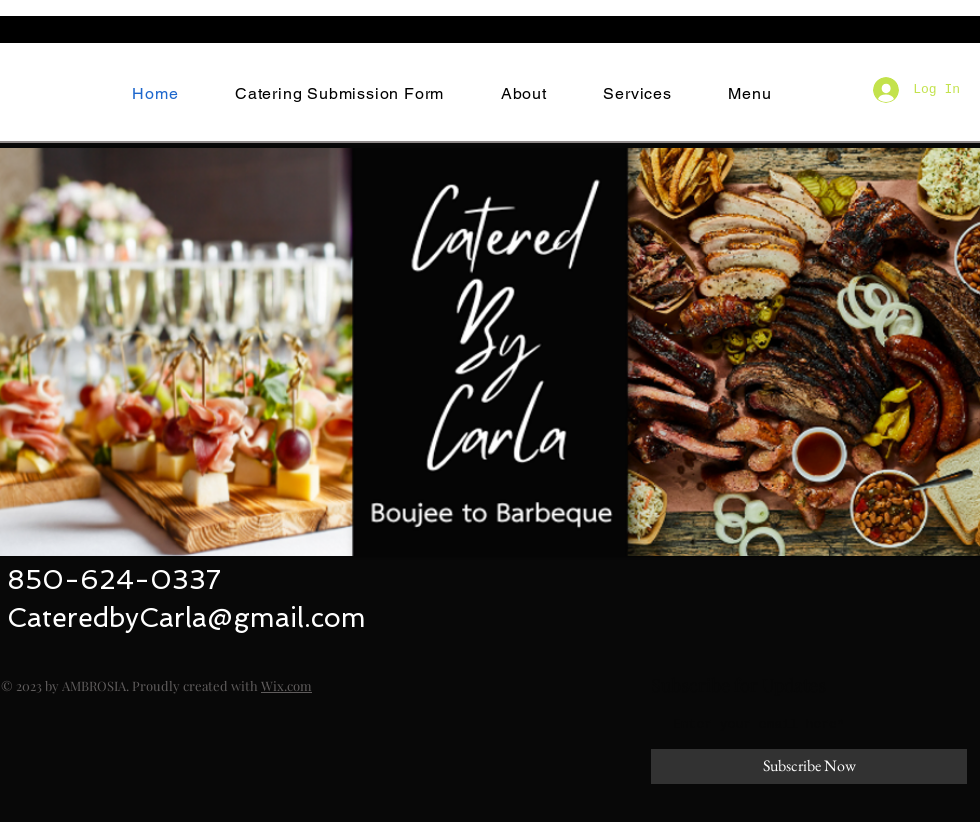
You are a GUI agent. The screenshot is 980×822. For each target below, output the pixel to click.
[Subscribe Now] (809, 766)
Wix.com (286, 685)
